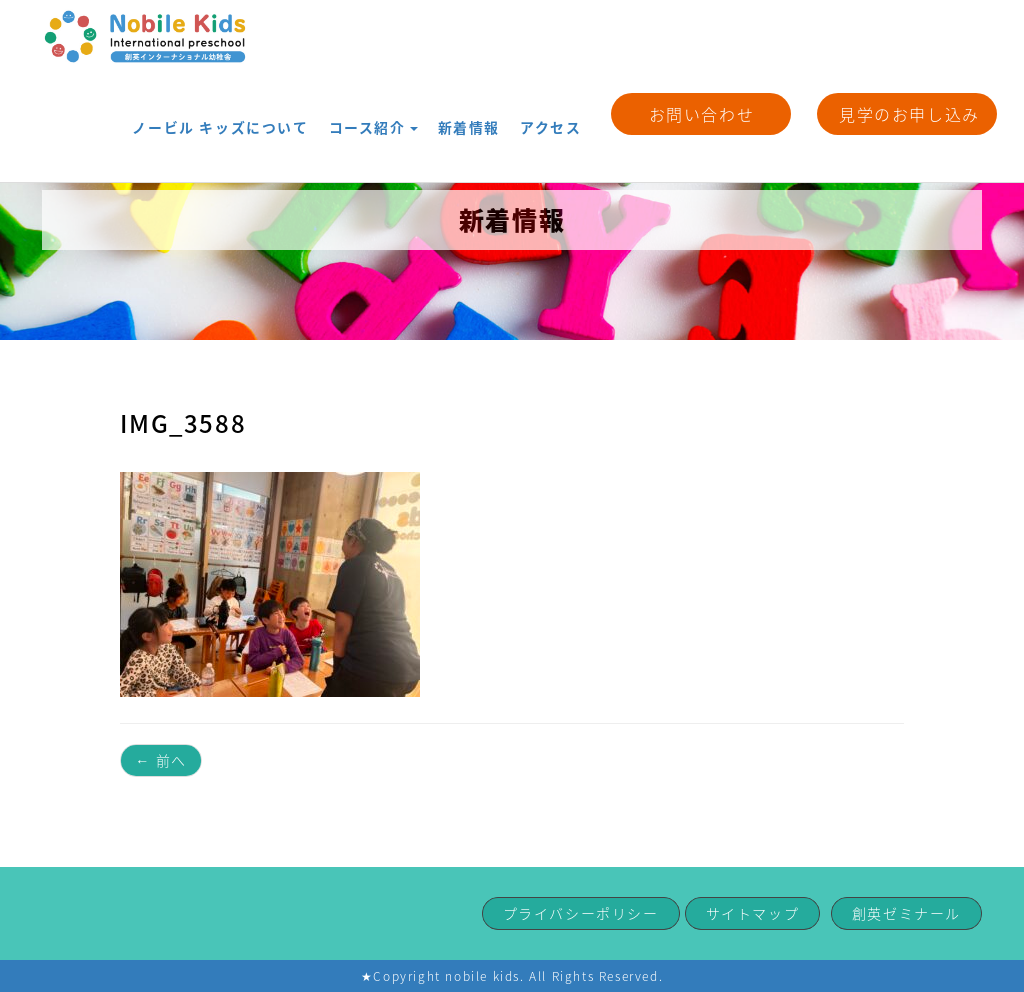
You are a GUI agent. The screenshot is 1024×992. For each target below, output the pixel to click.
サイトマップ (753, 913)
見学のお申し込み (909, 114)
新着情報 (487, 112)
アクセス (556, 112)
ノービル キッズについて (275, 112)
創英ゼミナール (906, 913)
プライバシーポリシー (581, 913)
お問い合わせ (702, 114)
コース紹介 (405, 112)
